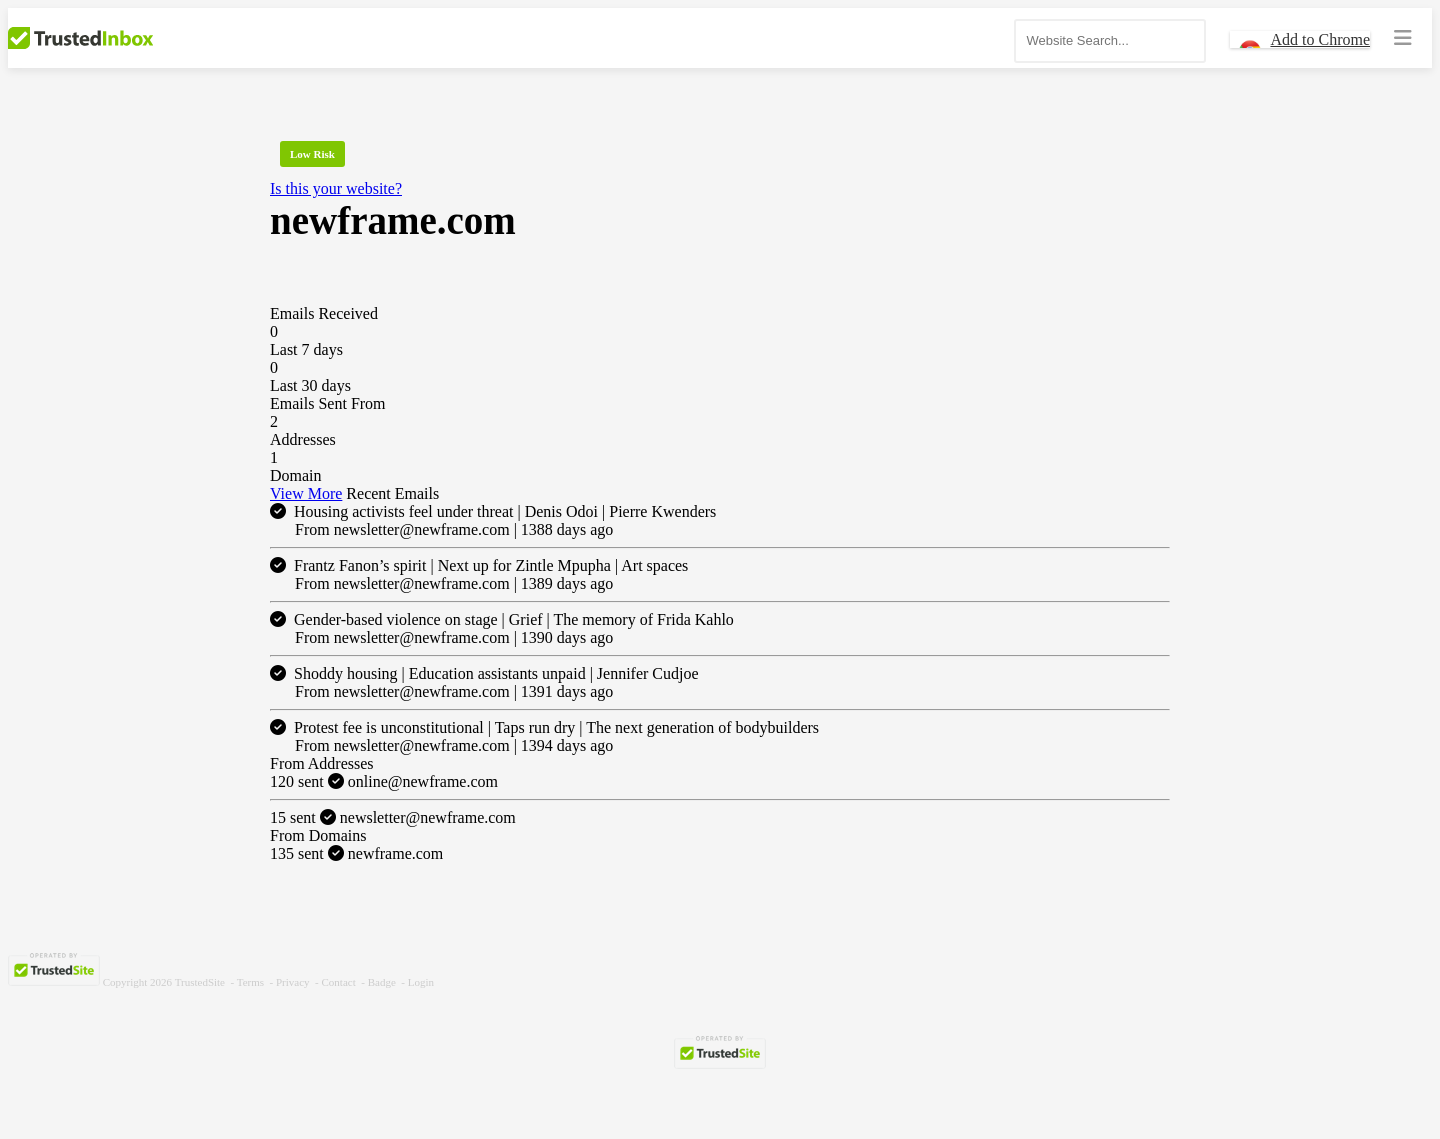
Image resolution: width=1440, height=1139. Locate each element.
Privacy (293, 982)
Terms (250, 982)
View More (306, 493)
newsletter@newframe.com (393, 817)
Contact (339, 982)
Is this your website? (336, 188)
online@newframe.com (384, 781)
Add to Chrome (1320, 39)
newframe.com (356, 853)
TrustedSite (200, 982)
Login (421, 982)
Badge (382, 982)
